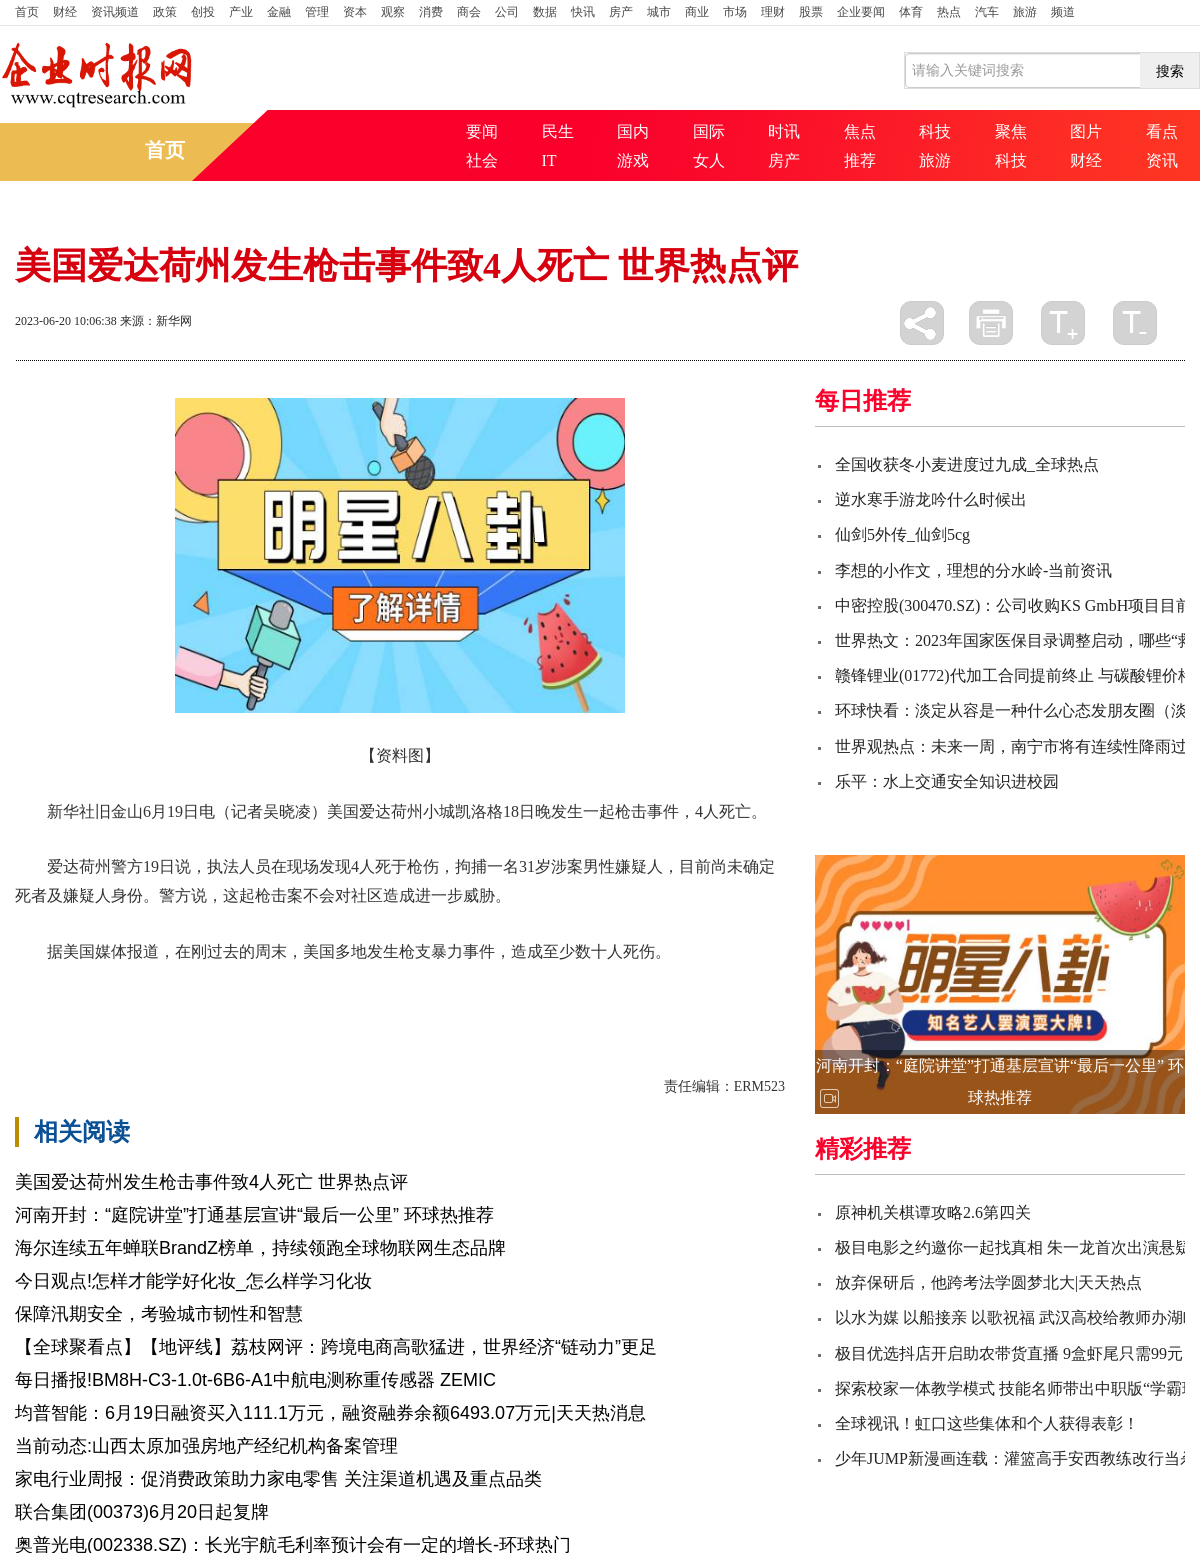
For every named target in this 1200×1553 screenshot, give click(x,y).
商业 (697, 12)
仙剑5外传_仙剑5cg (902, 534)
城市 (659, 12)
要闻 (482, 131)
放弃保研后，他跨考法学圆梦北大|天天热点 (988, 1282)
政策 (165, 12)
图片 (1086, 131)
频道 (1063, 12)
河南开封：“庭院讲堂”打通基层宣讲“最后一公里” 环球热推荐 (254, 1215)
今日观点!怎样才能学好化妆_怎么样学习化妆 (193, 1281)
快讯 (583, 12)
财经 (65, 12)
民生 (558, 131)
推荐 (860, 160)
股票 (811, 12)
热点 (949, 12)
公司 (507, 12)
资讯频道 (115, 12)
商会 (469, 12)
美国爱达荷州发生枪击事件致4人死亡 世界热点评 (211, 1182)
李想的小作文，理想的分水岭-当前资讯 (973, 570)
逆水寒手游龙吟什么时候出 (931, 499)
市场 (735, 12)
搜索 (1170, 71)
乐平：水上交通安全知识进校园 (947, 781)
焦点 (860, 131)
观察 (393, 12)
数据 (545, 12)
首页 (27, 12)
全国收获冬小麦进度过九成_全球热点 (967, 464)
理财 (773, 12)
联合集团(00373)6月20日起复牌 (142, 1512)
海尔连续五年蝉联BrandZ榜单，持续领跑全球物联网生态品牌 (260, 1248)
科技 (935, 131)
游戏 (633, 160)
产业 (241, 12)
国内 (633, 131)
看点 (1162, 131)
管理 (317, 12)
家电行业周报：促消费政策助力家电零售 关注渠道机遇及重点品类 (278, 1479)
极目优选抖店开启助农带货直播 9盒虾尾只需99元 (1009, 1353)
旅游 (1025, 12)
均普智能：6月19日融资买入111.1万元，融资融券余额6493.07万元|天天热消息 (330, 1413)
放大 (1063, 323)
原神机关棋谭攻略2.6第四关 (933, 1212)
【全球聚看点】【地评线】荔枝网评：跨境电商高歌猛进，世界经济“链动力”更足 (336, 1347)
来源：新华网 (156, 321)
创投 (203, 12)
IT (549, 160)
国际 (709, 131)
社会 (482, 160)
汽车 (987, 12)
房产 (621, 12)
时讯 (784, 131)
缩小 (1135, 323)
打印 (991, 323)
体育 (911, 12)
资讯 (1162, 160)
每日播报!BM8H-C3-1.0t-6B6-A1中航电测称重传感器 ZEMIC (255, 1380)
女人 (709, 160)
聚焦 (1011, 131)
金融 (279, 12)
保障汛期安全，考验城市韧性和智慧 (159, 1314)
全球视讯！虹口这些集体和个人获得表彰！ (987, 1423)
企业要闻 (861, 12)
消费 (431, 12)
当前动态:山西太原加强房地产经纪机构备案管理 (206, 1446)
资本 (355, 12)
